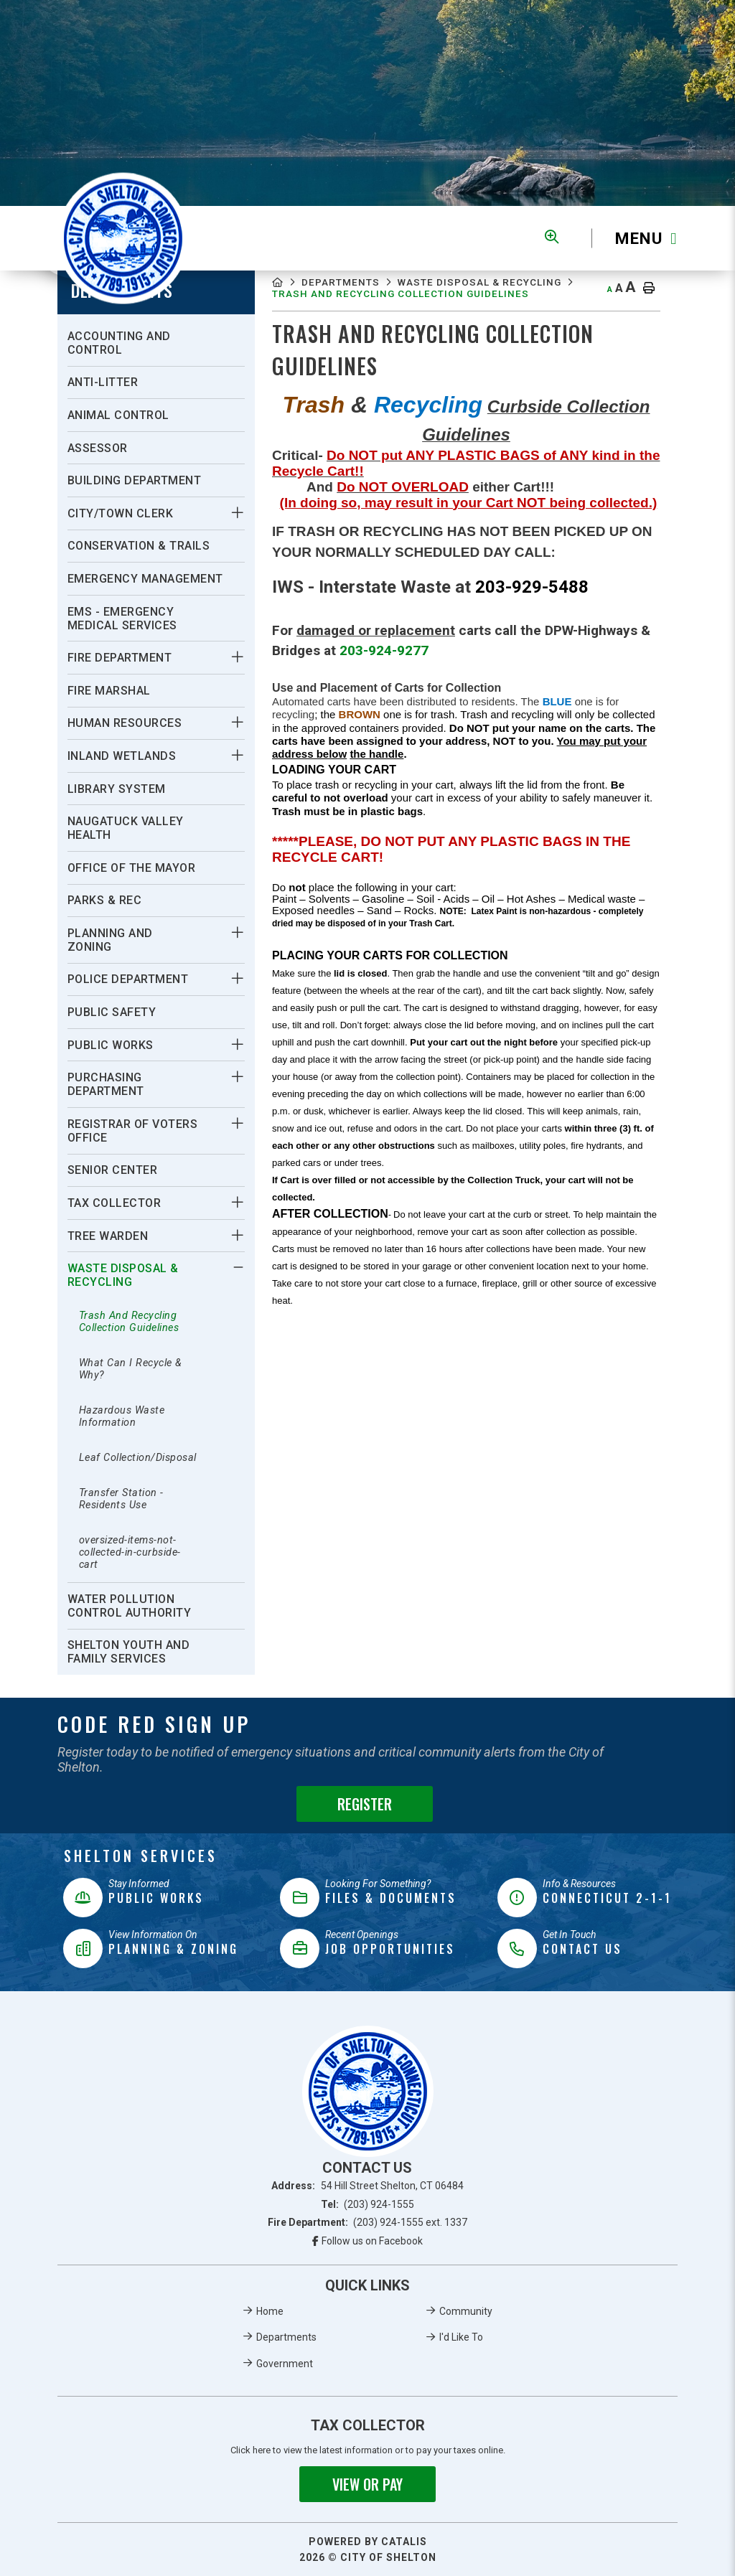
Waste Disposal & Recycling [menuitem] (123, 1275)
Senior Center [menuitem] (112, 1170)
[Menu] (634, 238)
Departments (349, 284)
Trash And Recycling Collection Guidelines (419, 311)
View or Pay (367, 2484)
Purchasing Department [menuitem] (105, 1084)
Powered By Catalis (368, 2541)
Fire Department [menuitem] (119, 657)
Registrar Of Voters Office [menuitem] (132, 1130)
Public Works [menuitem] (110, 1045)
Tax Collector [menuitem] (114, 1203)
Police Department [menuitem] (128, 979)
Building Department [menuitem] (134, 480)
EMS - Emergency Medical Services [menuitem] (122, 618)
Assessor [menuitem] (97, 448)
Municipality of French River (123, 238)
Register (364, 1804)
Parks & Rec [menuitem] (104, 900)
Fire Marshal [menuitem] (109, 690)
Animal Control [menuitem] (118, 415)
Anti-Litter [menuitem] (103, 382)
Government (284, 2363)
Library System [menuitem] (116, 789)
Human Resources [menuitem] (124, 723)
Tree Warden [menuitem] (108, 1236)
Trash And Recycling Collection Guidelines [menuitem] (129, 1322)
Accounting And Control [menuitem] (119, 343)
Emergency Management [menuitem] (145, 579)
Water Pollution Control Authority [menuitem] (129, 1606)
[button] (237, 512)
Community (465, 2311)
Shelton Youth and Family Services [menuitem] (128, 1651)
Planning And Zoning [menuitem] (110, 940)
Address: (367, 2185)
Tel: (368, 2204)
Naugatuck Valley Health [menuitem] (125, 828)
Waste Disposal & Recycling (366, 297)
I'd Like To (461, 2337)
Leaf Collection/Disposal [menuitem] (138, 1458)
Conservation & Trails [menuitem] (138, 546)
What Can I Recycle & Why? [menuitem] (130, 1369)
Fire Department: (368, 2222)
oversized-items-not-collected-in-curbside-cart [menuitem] (130, 1552)
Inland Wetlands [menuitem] (122, 756)
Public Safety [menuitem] (111, 1012)
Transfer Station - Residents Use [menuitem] (121, 1499)
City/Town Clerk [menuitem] (120, 513)
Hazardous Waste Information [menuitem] (122, 1416)
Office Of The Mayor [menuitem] (131, 868)
